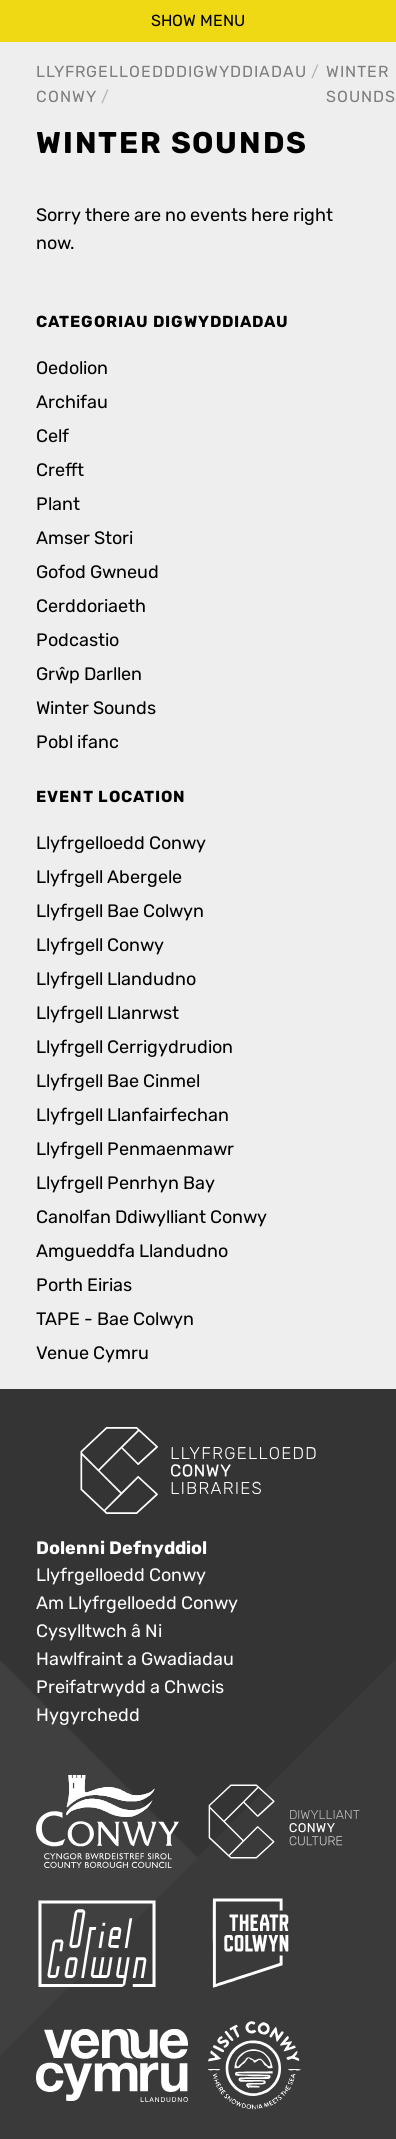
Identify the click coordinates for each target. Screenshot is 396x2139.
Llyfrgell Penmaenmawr (135, 1149)
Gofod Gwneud (97, 572)
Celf (52, 436)
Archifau (72, 402)
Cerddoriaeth (91, 606)
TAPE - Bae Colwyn (115, 1319)
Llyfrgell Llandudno (116, 979)
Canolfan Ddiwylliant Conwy (151, 1217)
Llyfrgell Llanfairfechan (132, 1115)
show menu (198, 20)
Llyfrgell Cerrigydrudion (134, 1047)
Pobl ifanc (77, 742)
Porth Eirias (84, 1285)
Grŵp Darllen (89, 674)
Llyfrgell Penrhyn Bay (125, 1183)
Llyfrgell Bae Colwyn (120, 911)
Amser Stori (84, 538)
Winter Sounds (96, 708)
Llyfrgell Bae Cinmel (118, 1081)
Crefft (60, 470)
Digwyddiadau (241, 71)
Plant (58, 504)
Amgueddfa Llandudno (132, 1251)
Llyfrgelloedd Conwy (121, 843)
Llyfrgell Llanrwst (107, 1013)
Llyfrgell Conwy (100, 945)
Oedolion (72, 368)
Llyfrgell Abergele (109, 877)
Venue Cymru (92, 1353)
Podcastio (77, 640)
